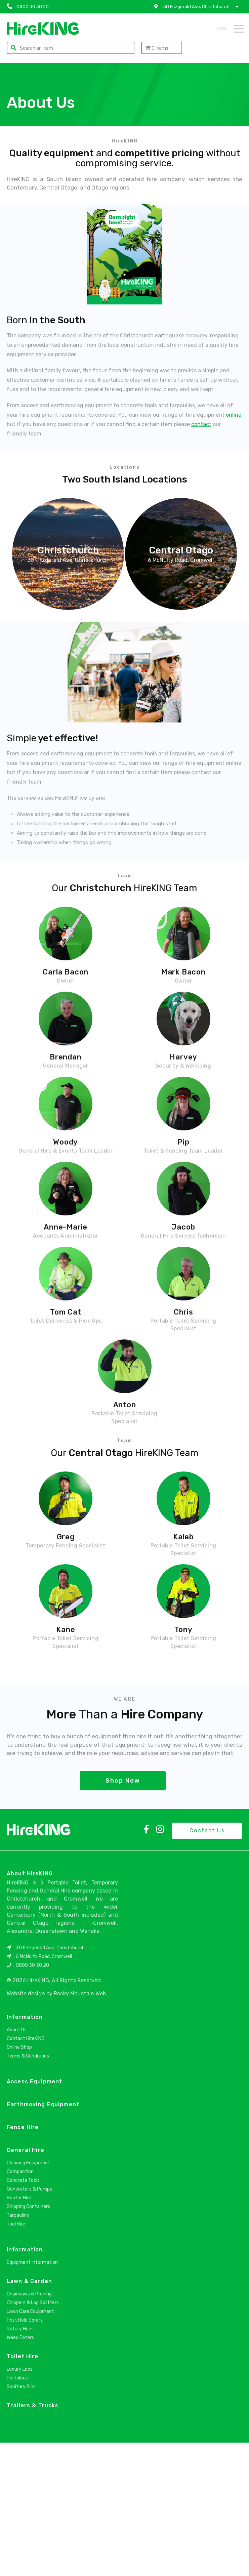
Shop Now (123, 1914)
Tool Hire (16, 2357)
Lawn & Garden (29, 2414)
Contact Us (207, 1964)
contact (201, 424)
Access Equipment (34, 2215)
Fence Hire (23, 2260)
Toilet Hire (23, 2490)
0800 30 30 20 (32, 2099)
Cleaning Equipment (28, 2296)
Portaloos (17, 2511)
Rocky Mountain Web (80, 2127)
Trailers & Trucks (32, 2539)
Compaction (20, 2305)
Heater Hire (19, 2331)
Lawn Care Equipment (30, 2445)
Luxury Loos (20, 2502)
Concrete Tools (23, 2314)
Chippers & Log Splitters (33, 2436)
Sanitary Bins (21, 2520)
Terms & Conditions (28, 2189)
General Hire (25, 2283)
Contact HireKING (26, 2172)
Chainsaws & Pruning (29, 2427)
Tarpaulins (18, 2349)
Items (156, 48)
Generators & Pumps (29, 2322)
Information (25, 2150)
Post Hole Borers (25, 2453)
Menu (230, 28)
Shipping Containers (28, 2340)
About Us (17, 2163)
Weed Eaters (20, 2471)
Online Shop (19, 2181)
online (233, 415)
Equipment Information (32, 2396)
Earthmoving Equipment (43, 2238)
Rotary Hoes (20, 2462)
